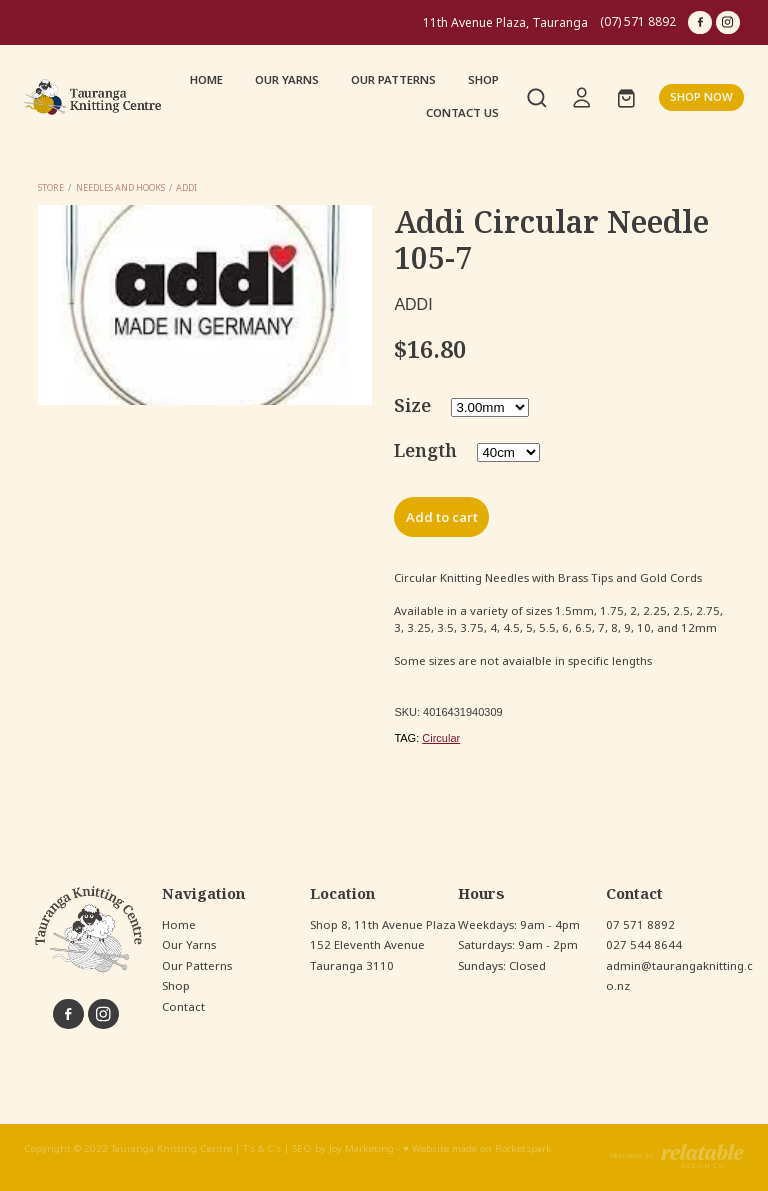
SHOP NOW (701, 97)
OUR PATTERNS (393, 80)
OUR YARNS (287, 80)
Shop (176, 986)
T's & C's (262, 1149)
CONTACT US (462, 113)
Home (179, 925)
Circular (441, 738)
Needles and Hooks (120, 187)
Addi (186, 187)
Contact (183, 1007)
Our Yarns (189, 945)
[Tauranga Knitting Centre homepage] (96, 97)
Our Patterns (197, 966)
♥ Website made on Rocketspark (477, 1149)
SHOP (483, 80)
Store (51, 187)
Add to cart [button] (442, 517)
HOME (206, 80)
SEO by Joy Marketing (343, 1149)
